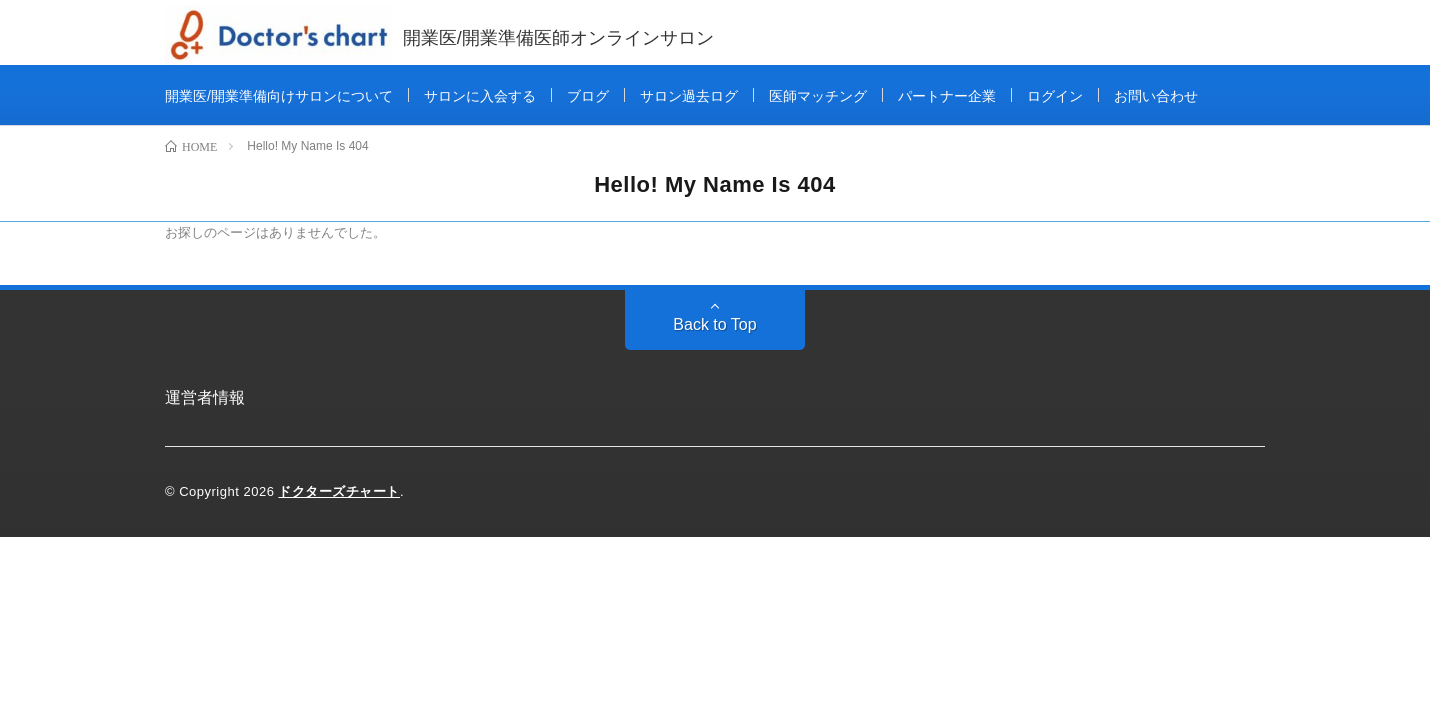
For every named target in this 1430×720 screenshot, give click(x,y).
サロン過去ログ (689, 96)
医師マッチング (818, 96)
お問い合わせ (1156, 96)
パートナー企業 (947, 96)
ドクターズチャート (339, 491)
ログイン (1055, 96)
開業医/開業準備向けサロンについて (279, 96)
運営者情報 (205, 397)
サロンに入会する (480, 96)
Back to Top (714, 324)
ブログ (588, 96)
